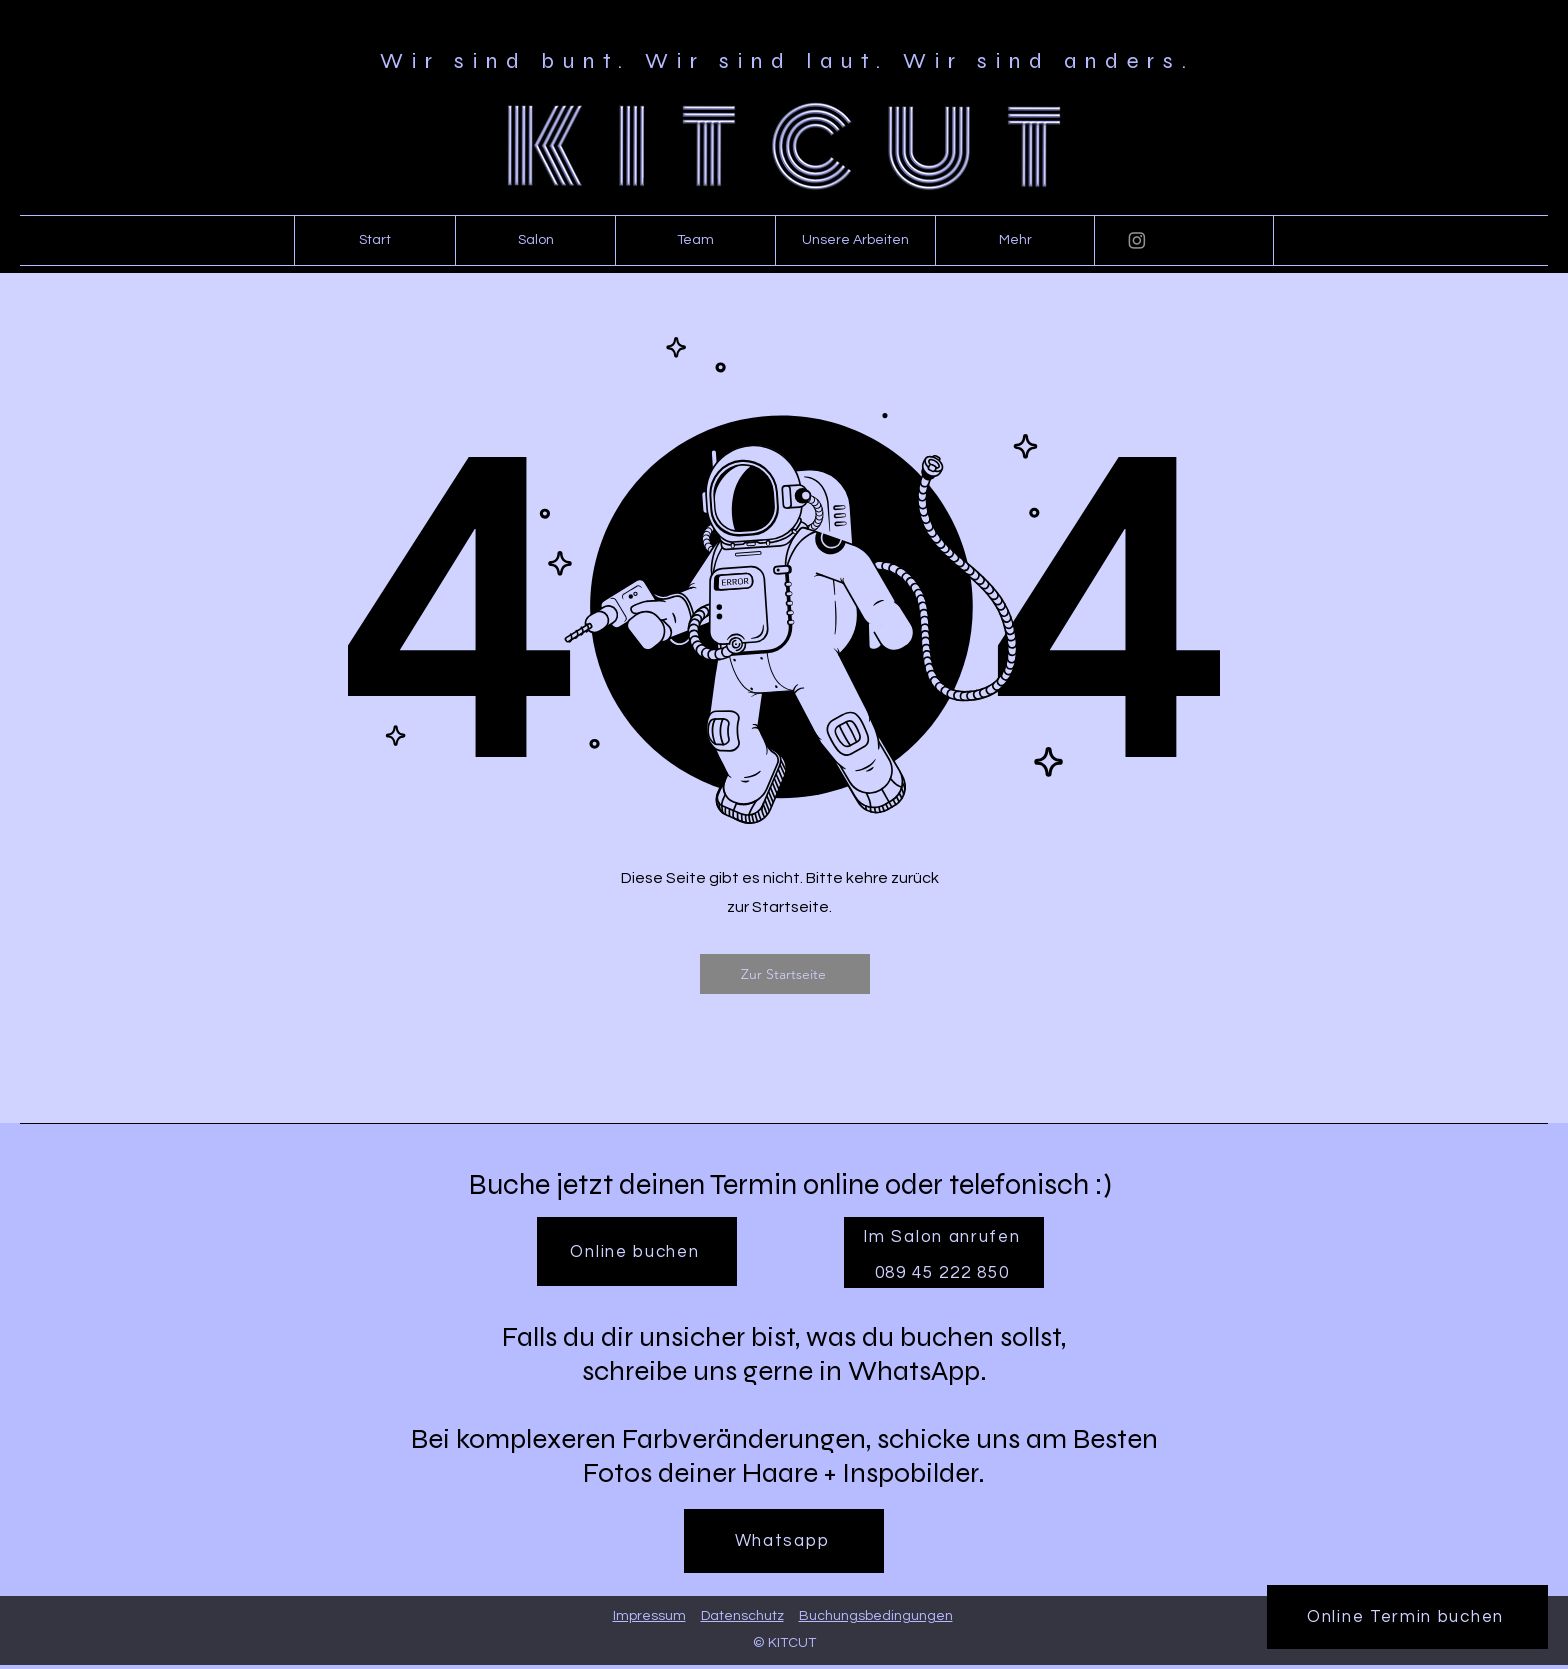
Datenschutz (742, 1616)
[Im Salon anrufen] (944, 1237)
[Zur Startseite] (785, 974)
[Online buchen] (637, 1251)
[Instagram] (1137, 240)
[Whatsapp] (784, 1541)
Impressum (649, 1616)
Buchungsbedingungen (876, 1616)
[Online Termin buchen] (1407, 1617)
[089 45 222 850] (944, 1272)
